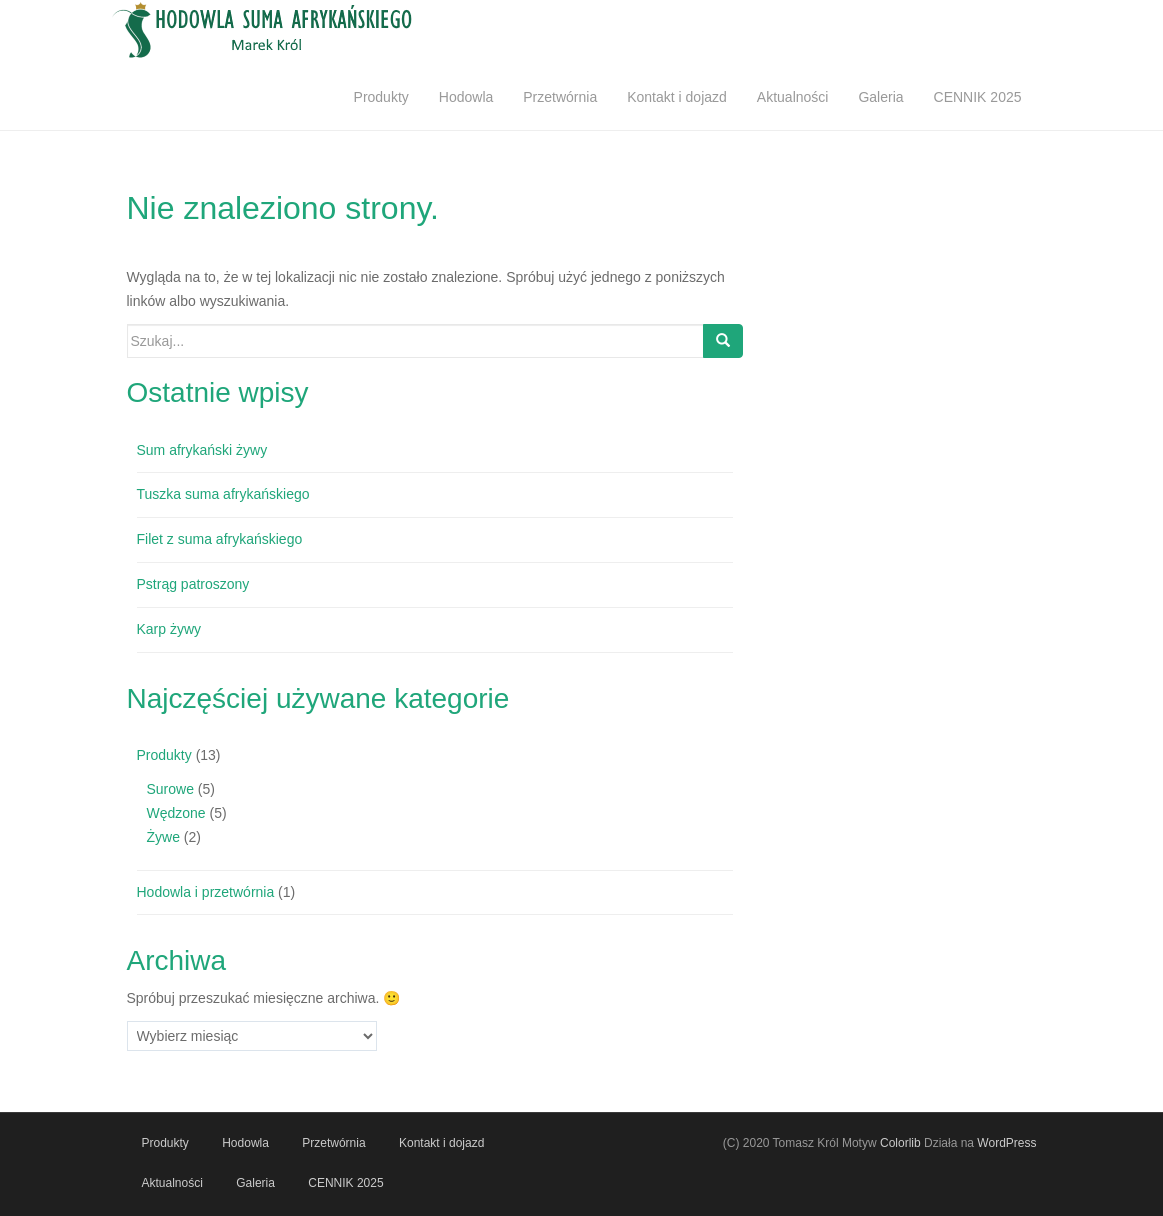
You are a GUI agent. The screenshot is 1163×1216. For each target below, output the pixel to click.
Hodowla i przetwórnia (206, 892)
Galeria (880, 97)
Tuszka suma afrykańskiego (223, 494)
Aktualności (793, 97)
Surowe (170, 789)
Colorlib (900, 1143)
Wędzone (176, 813)
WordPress (1006, 1143)
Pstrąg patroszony (193, 584)
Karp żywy (169, 629)
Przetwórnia (560, 97)
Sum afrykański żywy (202, 450)
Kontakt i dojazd (677, 97)
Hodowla (466, 97)
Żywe (163, 837)
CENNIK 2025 (978, 97)
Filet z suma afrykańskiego (220, 539)
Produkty (381, 97)
